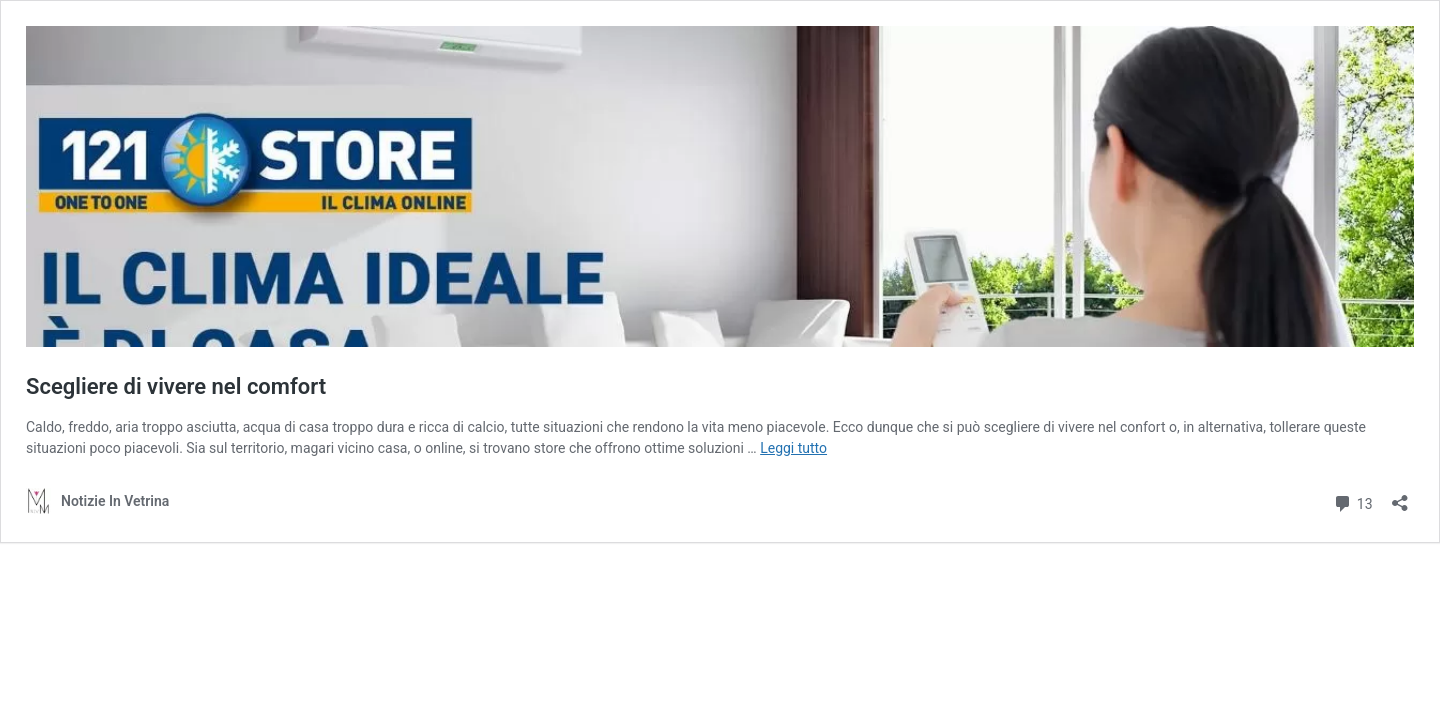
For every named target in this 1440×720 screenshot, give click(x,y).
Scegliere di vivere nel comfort (176, 386)
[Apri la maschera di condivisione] (1400, 496)
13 (1352, 501)
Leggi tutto (793, 448)
